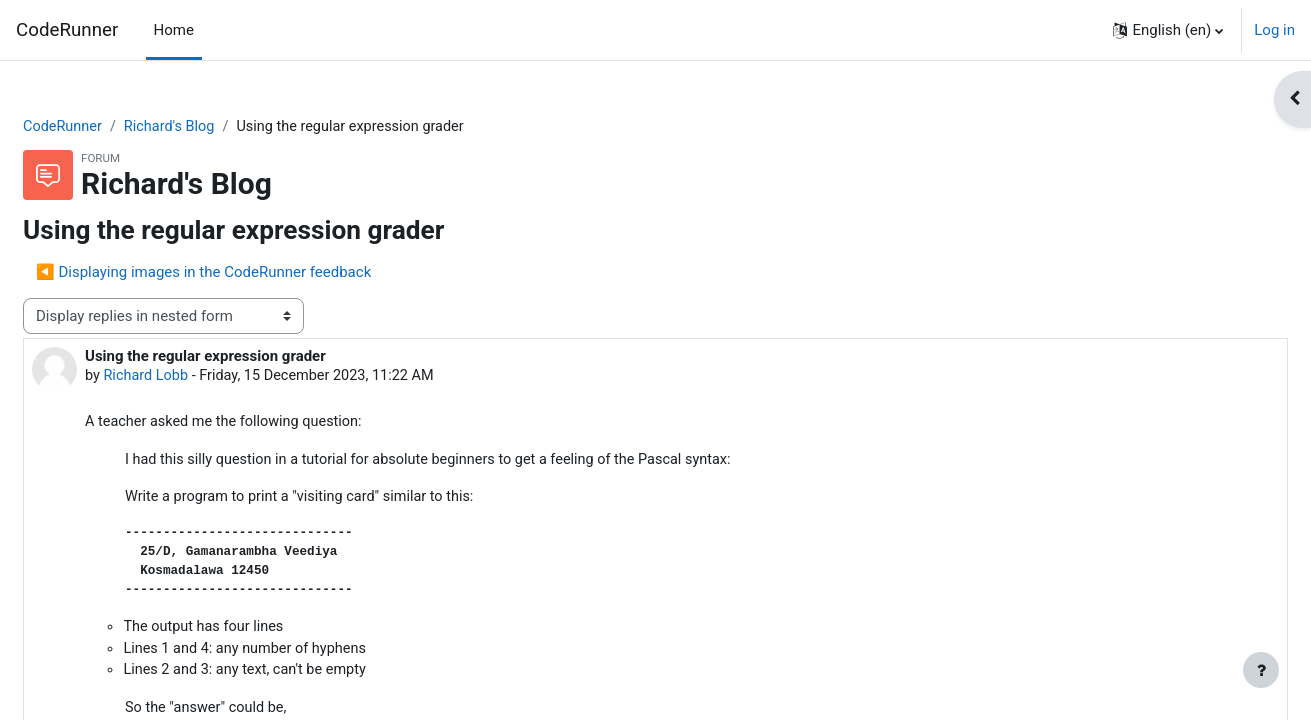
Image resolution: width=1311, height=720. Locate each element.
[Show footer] (1261, 670)
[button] (1168, 30)
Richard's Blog (222, 127)
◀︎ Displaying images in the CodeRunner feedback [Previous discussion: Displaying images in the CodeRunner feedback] (251, 273)
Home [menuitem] (174, 30)
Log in (1274, 30)
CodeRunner (67, 30)
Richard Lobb (196, 378)
